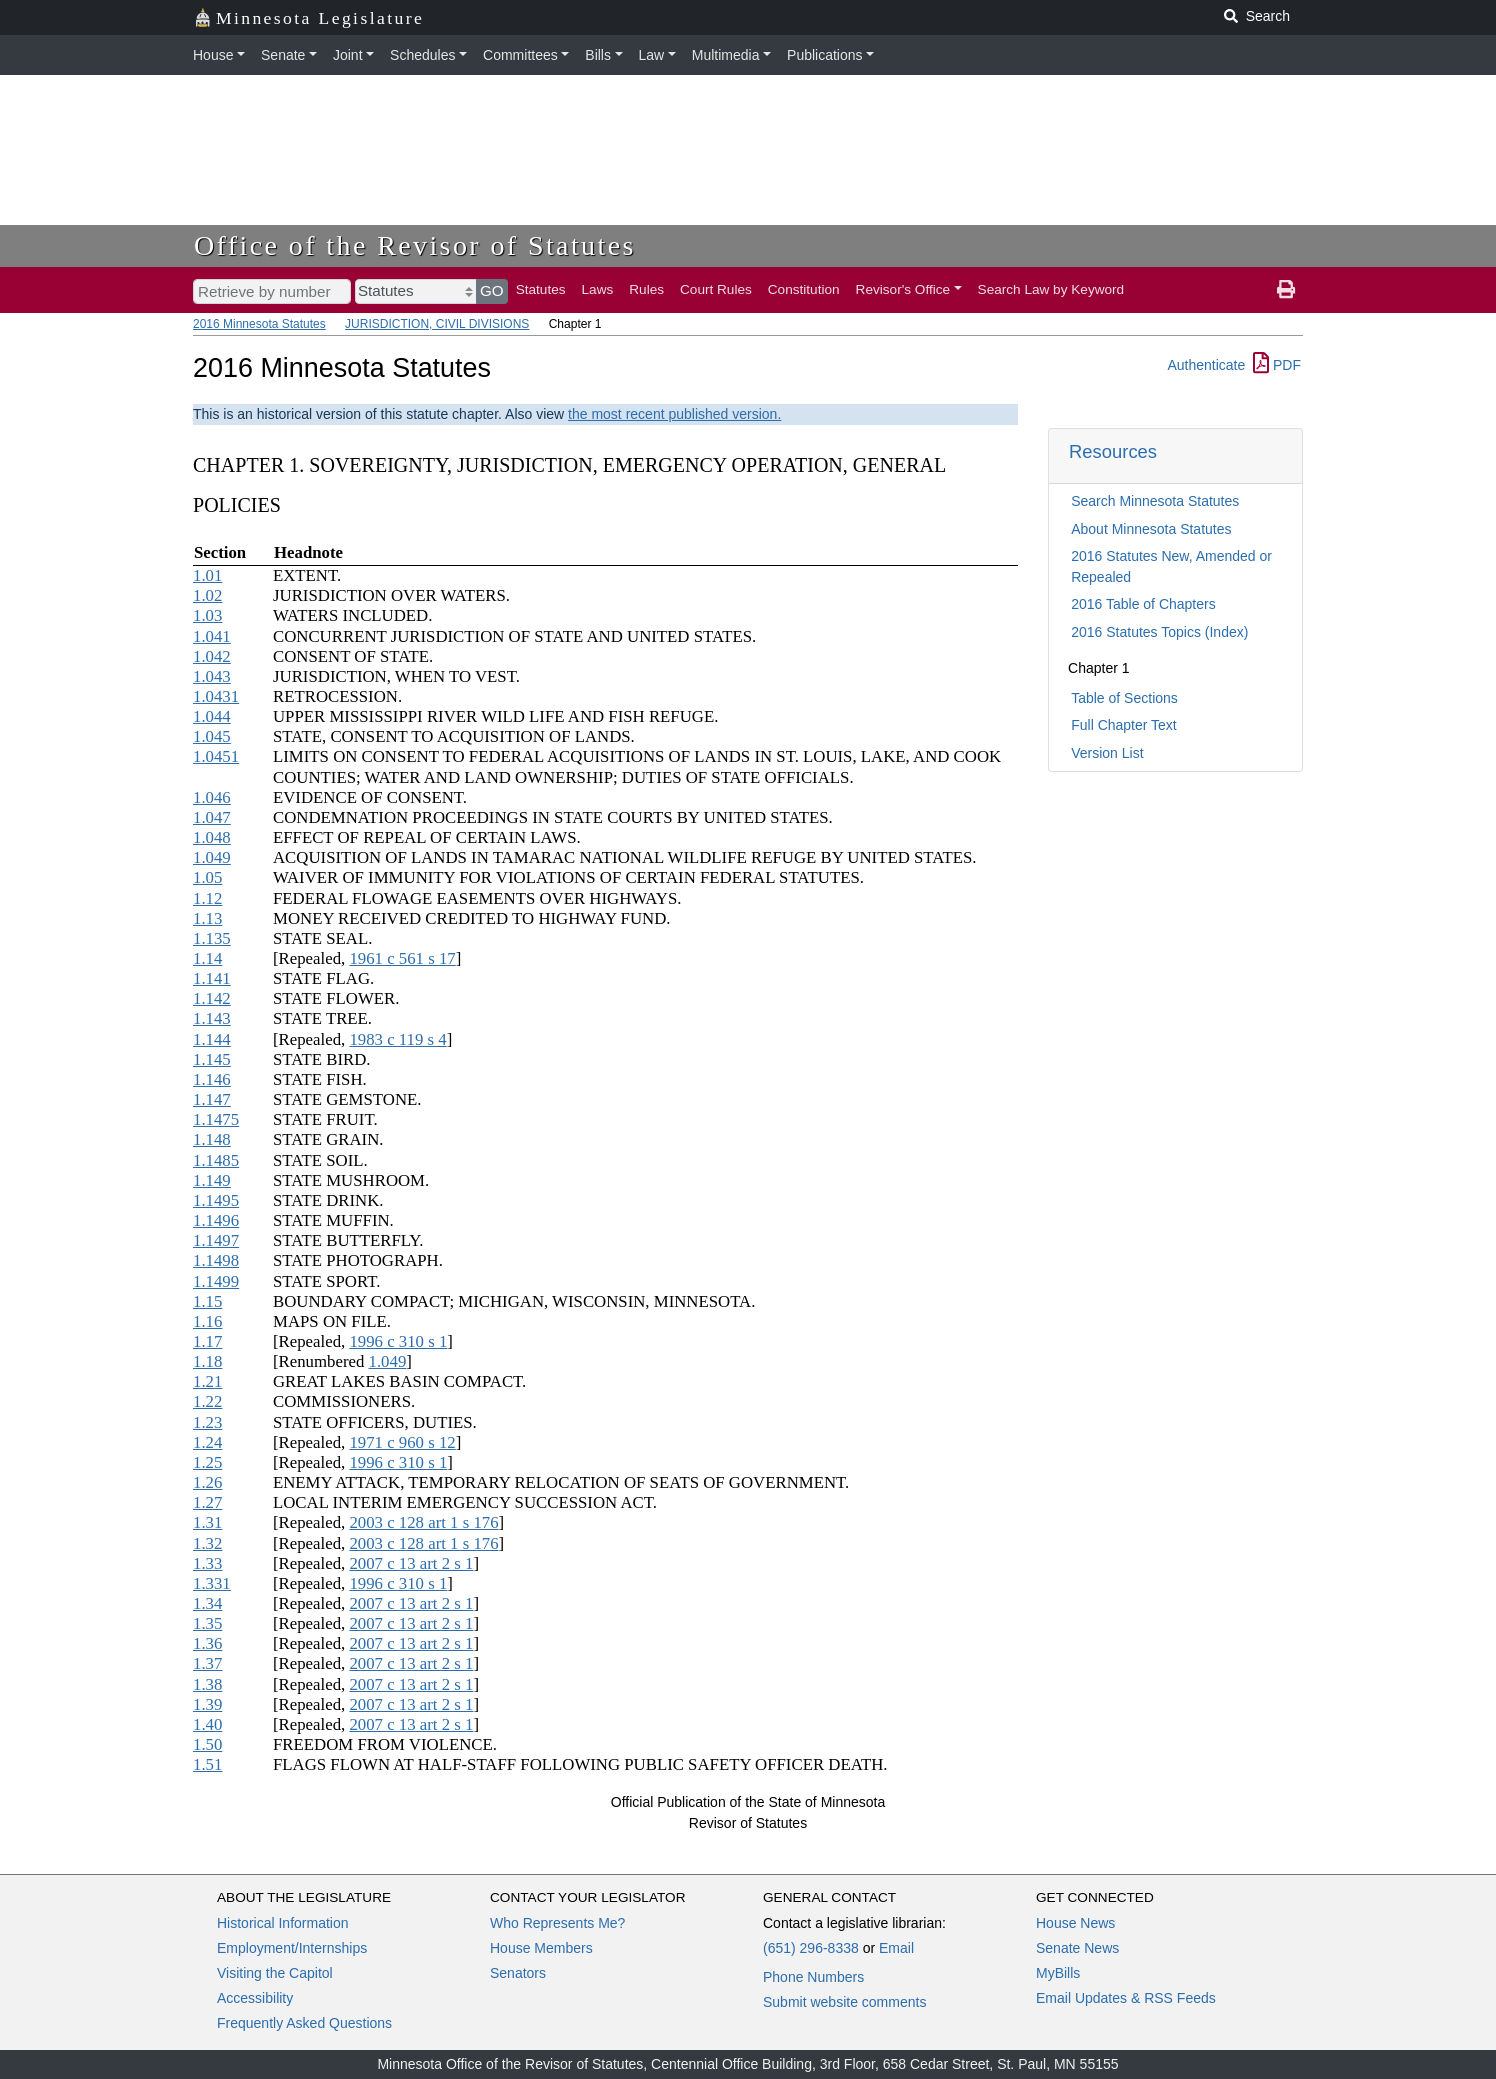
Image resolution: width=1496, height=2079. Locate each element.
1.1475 (216, 1119)
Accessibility (255, 1998)
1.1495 (216, 1200)
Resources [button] (1113, 451)
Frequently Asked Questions (304, 2023)
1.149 (212, 1180)
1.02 (207, 595)
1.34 (207, 1603)
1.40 (207, 1724)
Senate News (1077, 1948)
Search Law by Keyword (1051, 289)
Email (896, 1948)
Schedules (422, 55)
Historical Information (283, 1923)
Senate (283, 55)
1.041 (212, 636)
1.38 (207, 1684)
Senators (518, 1973)
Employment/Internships (292, 1948)
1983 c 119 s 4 (397, 1039)
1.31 (207, 1522)
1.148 (212, 1139)
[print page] (1286, 290)
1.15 (207, 1301)
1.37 (207, 1663)
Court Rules (716, 289)
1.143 (212, 1018)
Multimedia (726, 55)
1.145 (212, 1059)
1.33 (207, 1563)
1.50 (207, 1744)
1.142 (212, 998)
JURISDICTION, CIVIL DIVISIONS (437, 324)
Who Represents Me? (557, 1923)
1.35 (207, 1623)
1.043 (212, 676)
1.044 (212, 716)
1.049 (212, 857)
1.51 (207, 1764)
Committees (520, 55)
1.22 (207, 1401)
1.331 (212, 1583)
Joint (348, 55)
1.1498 (216, 1260)
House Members (541, 1948)
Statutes (541, 289)
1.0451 (216, 756)
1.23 (207, 1422)
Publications (825, 55)
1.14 (207, 958)
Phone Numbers (813, 1977)
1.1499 (216, 1281)
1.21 (207, 1381)
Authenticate (1206, 365)
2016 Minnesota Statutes (259, 324)
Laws (598, 289)
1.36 (207, 1643)
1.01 (207, 575)
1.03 (207, 615)
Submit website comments (844, 2002)
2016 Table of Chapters (1143, 604)
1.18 (207, 1361)
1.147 (212, 1099)
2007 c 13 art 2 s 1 (411, 1563)
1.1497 (216, 1240)
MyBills (1058, 1973)
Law (652, 55)
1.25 (207, 1462)
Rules (646, 289)
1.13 (207, 918)
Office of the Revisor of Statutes (415, 245)
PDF (1277, 365)
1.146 (212, 1079)
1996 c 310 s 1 (398, 1341)
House (213, 55)
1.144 (212, 1039)
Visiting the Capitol (275, 1973)
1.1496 (216, 1220)
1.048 (212, 837)
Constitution (804, 289)
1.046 (212, 797)
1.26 (207, 1482)
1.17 (207, 1341)
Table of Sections (1124, 698)
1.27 (207, 1502)
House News (1075, 1923)
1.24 (207, 1442)
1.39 (207, 1704)
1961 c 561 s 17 (402, 958)
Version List (1107, 753)
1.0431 (216, 696)
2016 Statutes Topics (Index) (1159, 632)
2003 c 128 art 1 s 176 (423, 1522)
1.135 (212, 938)
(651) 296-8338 (811, 1948)
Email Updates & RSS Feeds (1126, 1998)
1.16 (207, 1321)
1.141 (212, 978)
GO (492, 290)
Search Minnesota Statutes (1155, 501)
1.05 (207, 877)
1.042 (212, 656)
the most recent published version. (674, 414)
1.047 (212, 817)
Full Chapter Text (1124, 725)
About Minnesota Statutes (1151, 529)
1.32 (207, 1543)
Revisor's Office (903, 289)
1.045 (212, 736)
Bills (598, 55)
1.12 (207, 898)
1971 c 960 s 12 (402, 1442)
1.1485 (216, 1160)
